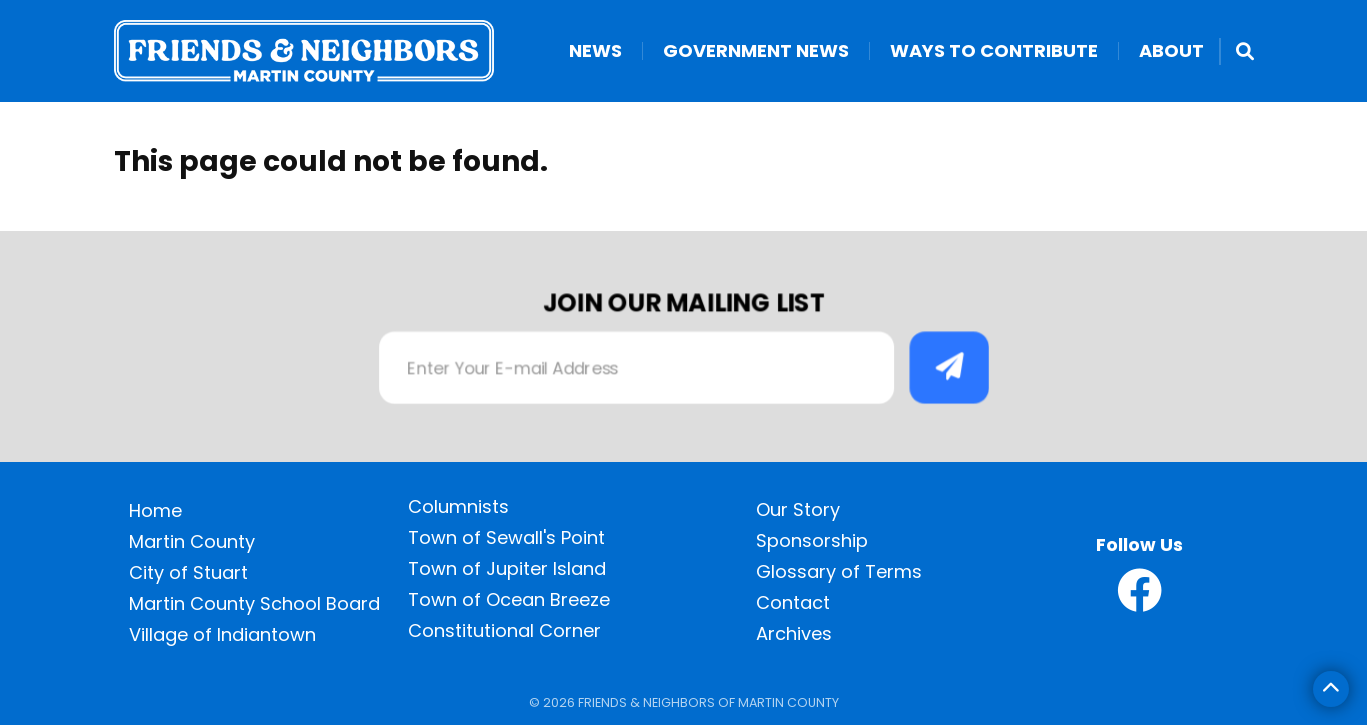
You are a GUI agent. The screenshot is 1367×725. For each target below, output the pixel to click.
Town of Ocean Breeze (509, 599)
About (1171, 51)
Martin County (192, 541)
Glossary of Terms (839, 571)
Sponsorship (812, 540)
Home (155, 510)
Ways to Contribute (994, 51)
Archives (794, 633)
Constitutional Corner (504, 630)
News (595, 51)
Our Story (798, 509)
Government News (756, 51)
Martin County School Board (254, 603)
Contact (793, 602)
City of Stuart (188, 572)
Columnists (458, 506)
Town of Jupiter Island (507, 568)
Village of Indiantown (222, 634)
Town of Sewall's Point (506, 537)
